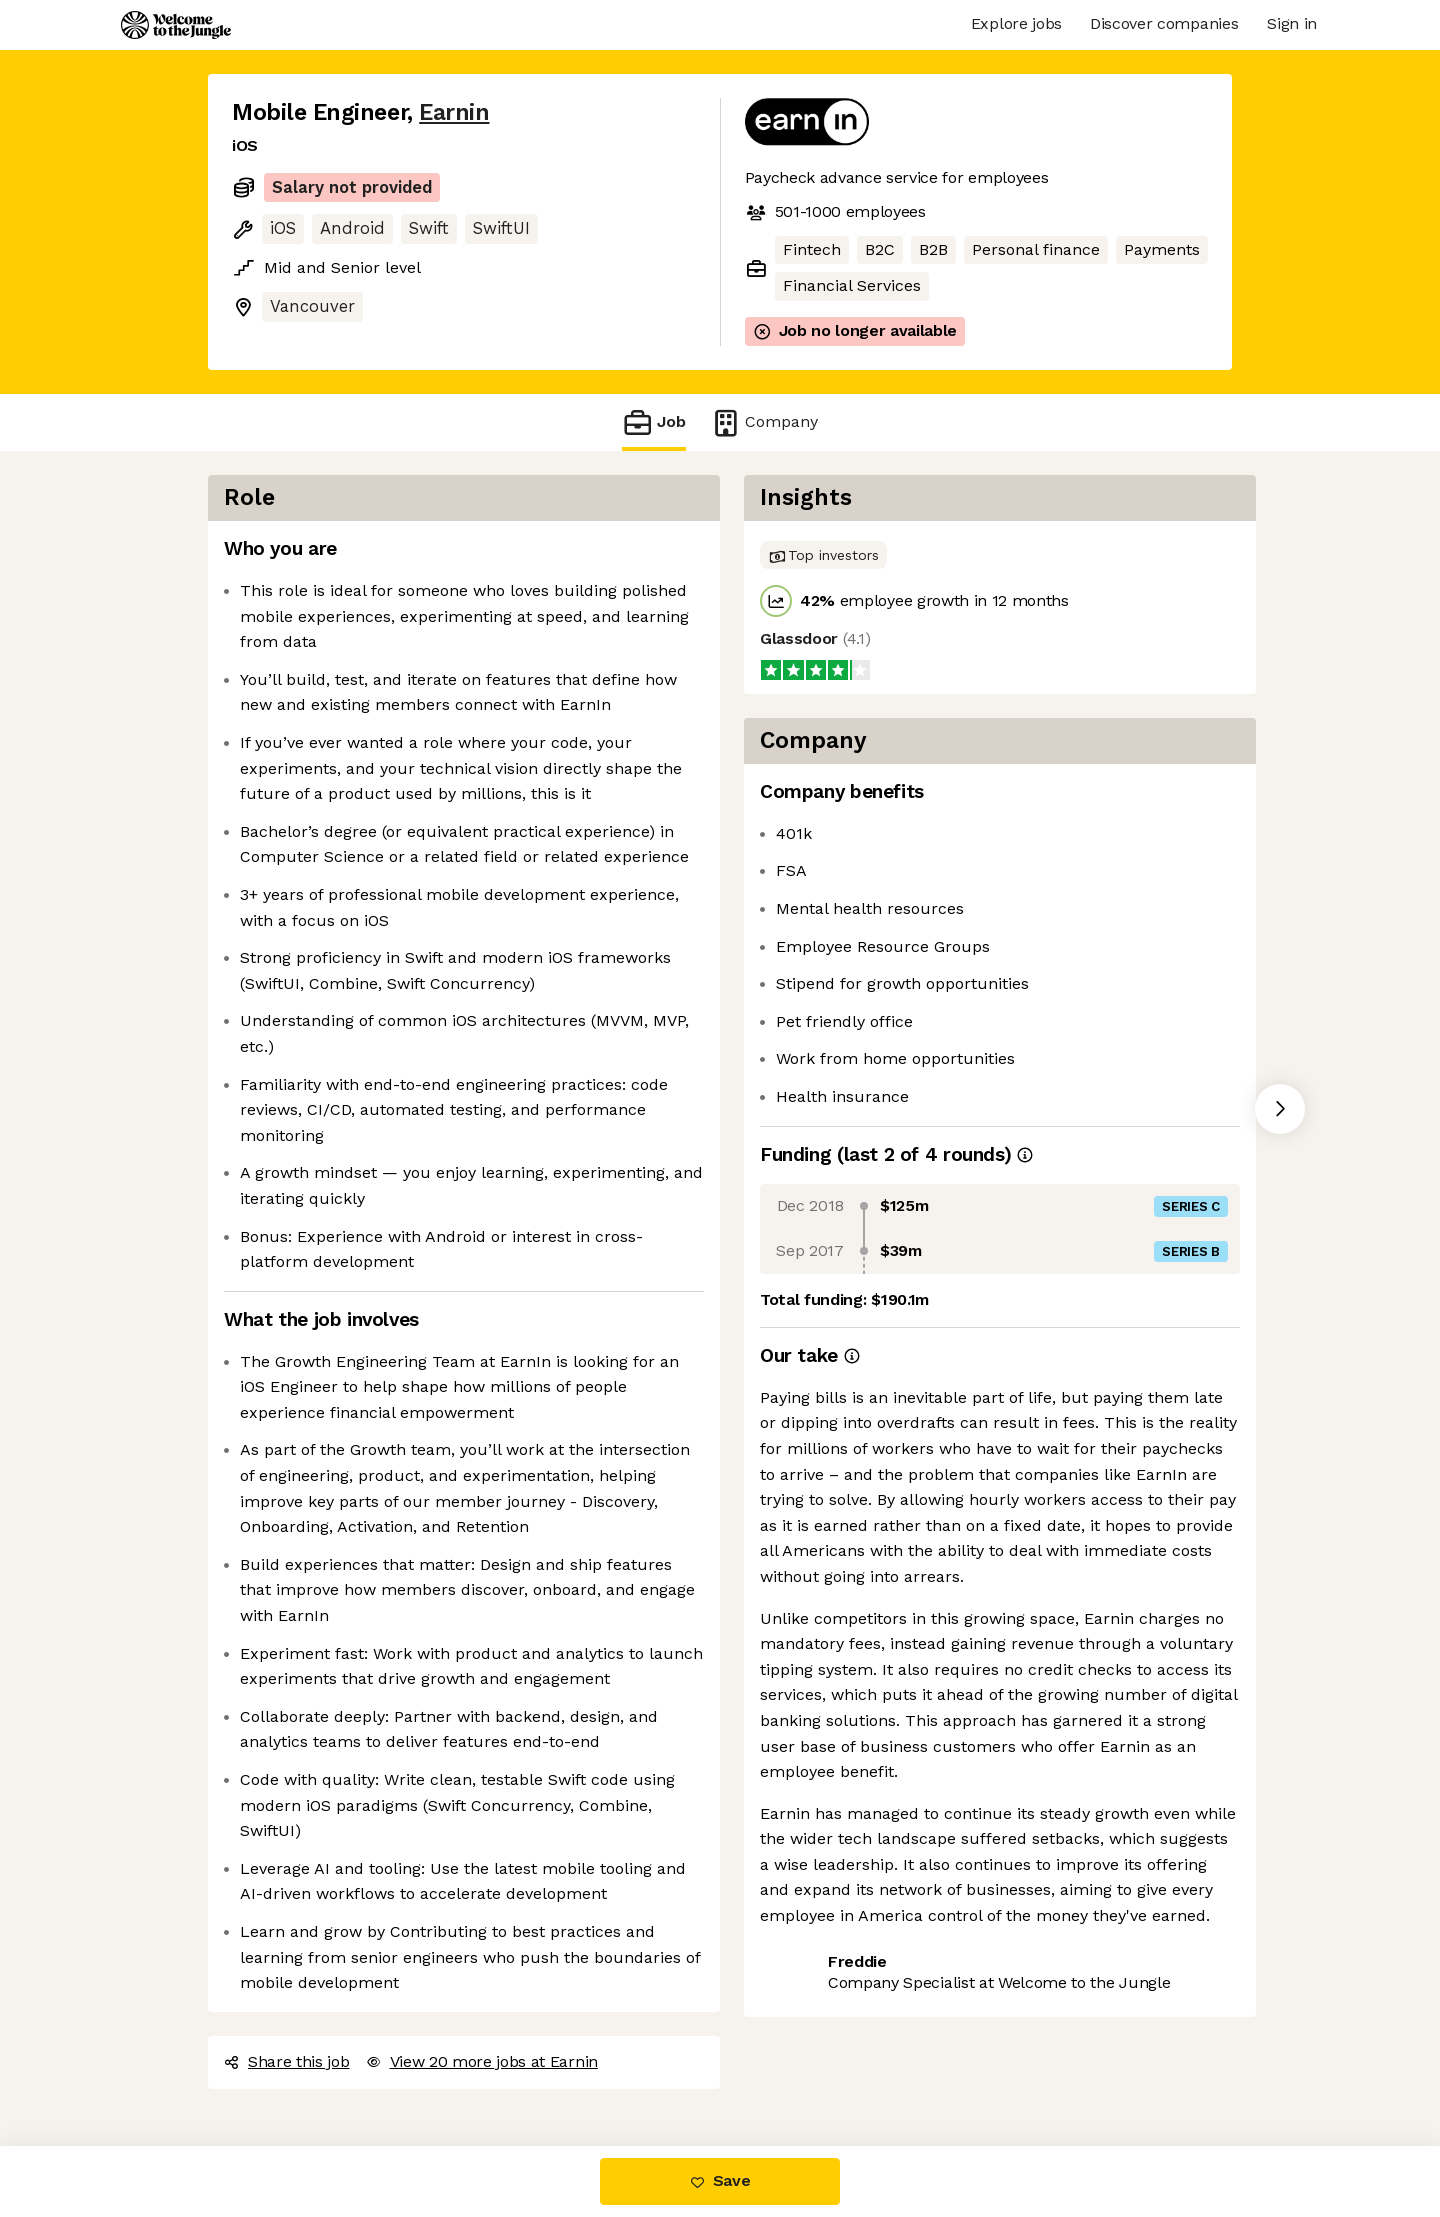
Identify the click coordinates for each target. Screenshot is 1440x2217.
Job (654, 422)
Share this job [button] (287, 2061)
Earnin (454, 112)
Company (764, 422)
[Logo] (176, 25)
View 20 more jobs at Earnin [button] (482, 2061)
